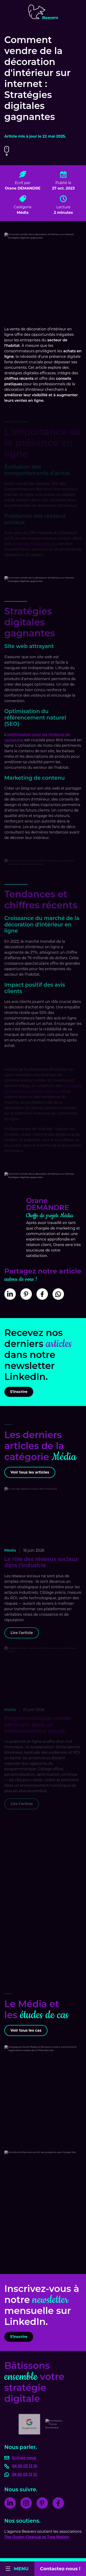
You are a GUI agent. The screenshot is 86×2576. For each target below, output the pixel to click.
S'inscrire (19, 1392)
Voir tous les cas (26, 2030)
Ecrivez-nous (24, 2458)
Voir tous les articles (30, 1472)
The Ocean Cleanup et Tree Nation (36, 2537)
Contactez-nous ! (60, 2568)
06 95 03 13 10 (24, 2466)
